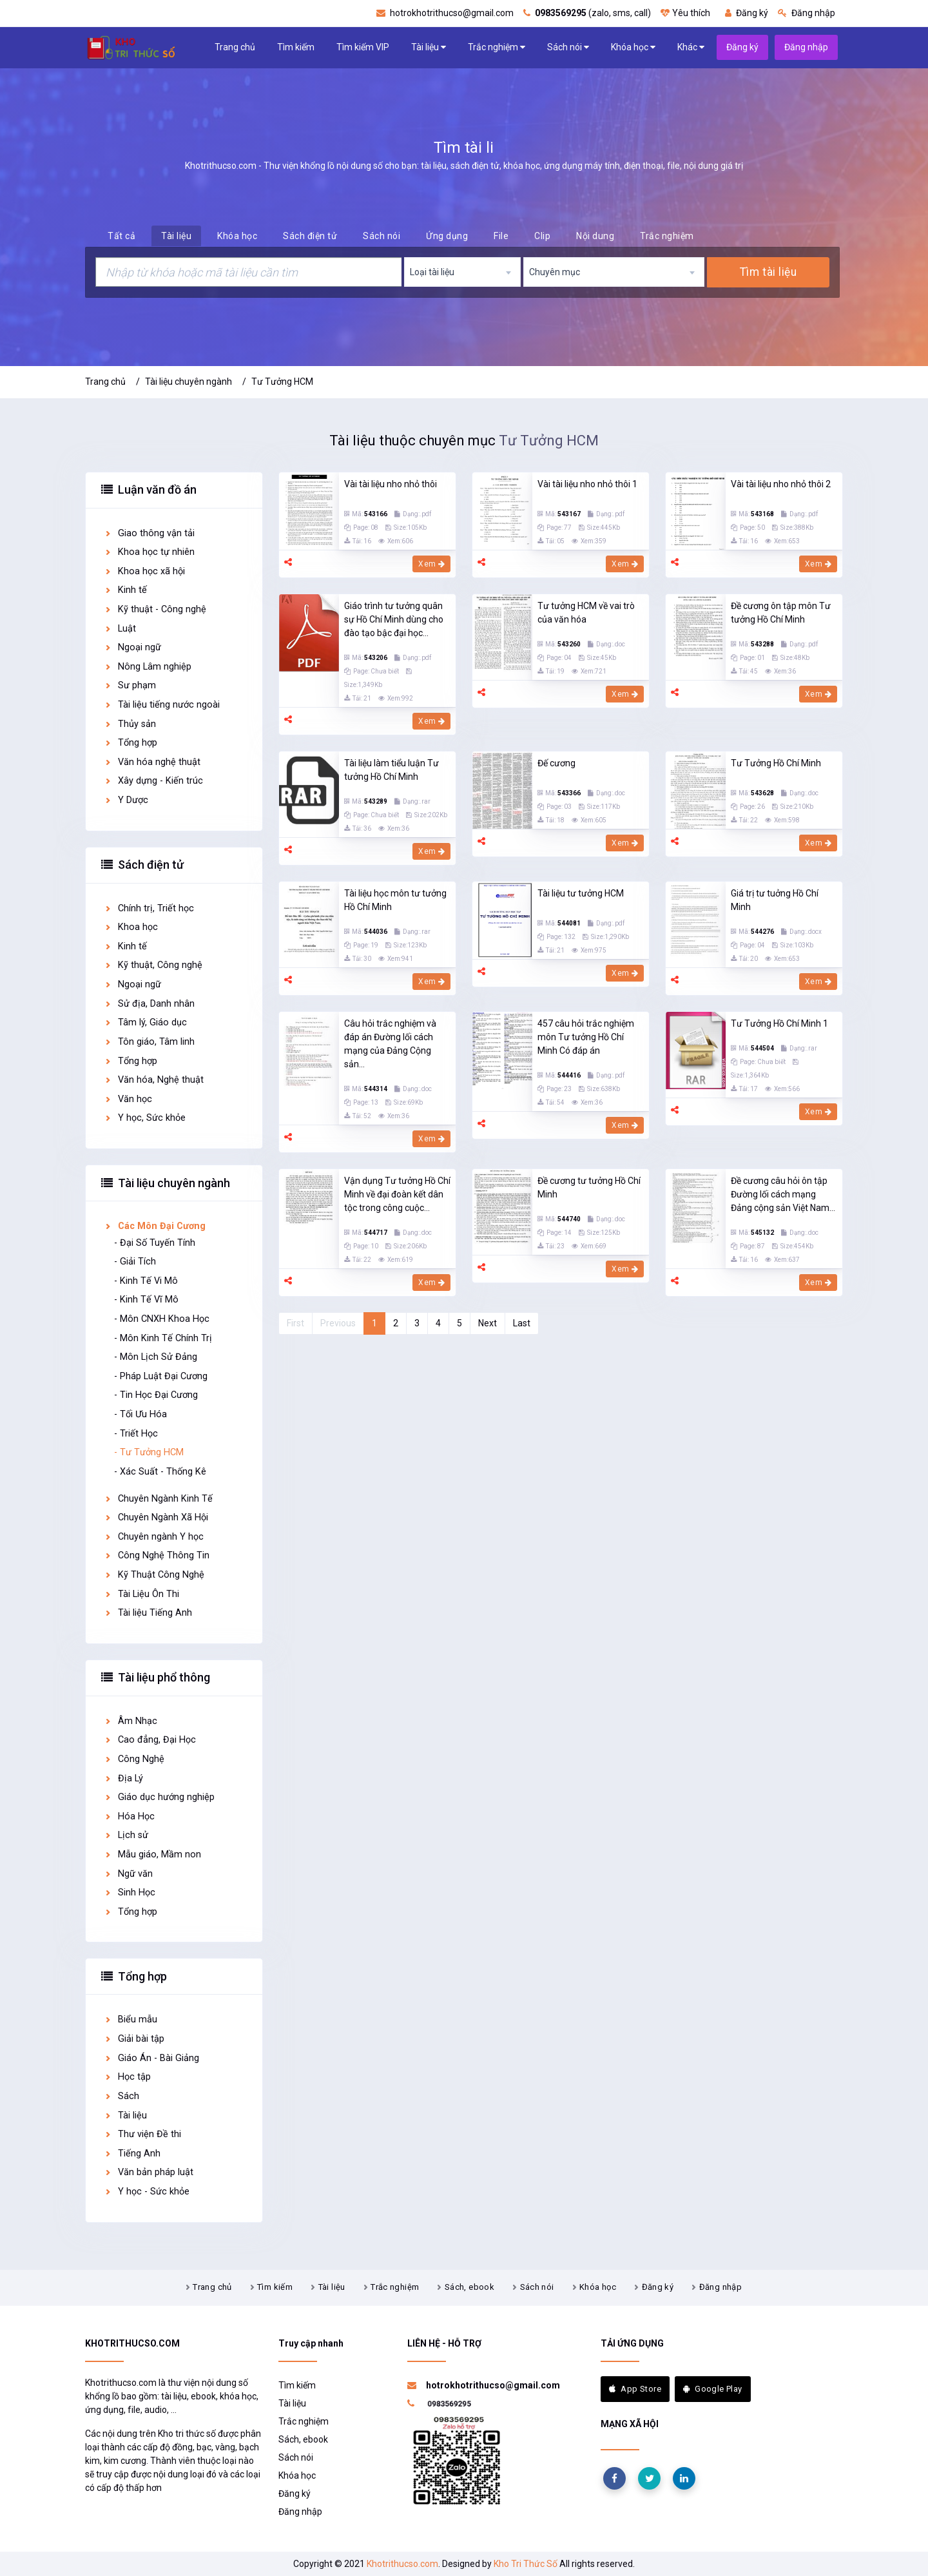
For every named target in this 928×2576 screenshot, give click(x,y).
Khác (690, 47)
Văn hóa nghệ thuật (152, 762)
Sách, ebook (469, 2287)
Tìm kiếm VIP (362, 47)
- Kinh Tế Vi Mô (146, 1280)
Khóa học (633, 47)
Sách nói (568, 47)
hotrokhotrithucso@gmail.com (445, 13)
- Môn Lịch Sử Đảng (155, 1356)
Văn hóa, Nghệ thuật (154, 1079)
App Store (635, 2389)
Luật (120, 628)
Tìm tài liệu (768, 272)
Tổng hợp (130, 742)
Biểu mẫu (130, 2019)
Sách (121, 2096)
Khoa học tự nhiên (149, 552)
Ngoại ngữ (132, 647)
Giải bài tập (134, 2038)
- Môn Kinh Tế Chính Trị (163, 1338)
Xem (431, 563)
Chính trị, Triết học (149, 908)
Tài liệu (428, 47)
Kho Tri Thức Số (525, 2564)
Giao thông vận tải (149, 533)
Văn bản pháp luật (148, 2172)
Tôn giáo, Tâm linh (149, 1041)
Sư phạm (130, 685)
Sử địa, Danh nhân (149, 1003)
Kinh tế (125, 590)
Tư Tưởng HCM (282, 381)
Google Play (712, 2389)
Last (521, 1323)
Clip (542, 236)
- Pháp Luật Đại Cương (161, 1376)
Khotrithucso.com (402, 2564)
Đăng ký (746, 13)
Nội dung (595, 236)
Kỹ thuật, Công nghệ (153, 965)
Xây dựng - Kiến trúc (153, 780)
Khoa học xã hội (144, 571)
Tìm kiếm (295, 47)
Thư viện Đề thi (142, 2134)
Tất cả (121, 236)
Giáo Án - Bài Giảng (151, 2058)
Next (487, 1323)
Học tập (127, 2076)
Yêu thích (685, 13)
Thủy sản (130, 724)
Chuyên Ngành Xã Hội (156, 1517)
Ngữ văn (128, 1873)
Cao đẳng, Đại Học (150, 1739)
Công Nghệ (134, 1759)
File (501, 236)
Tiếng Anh (132, 2153)
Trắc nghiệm (496, 47)
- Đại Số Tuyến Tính (154, 1242)
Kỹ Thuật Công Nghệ (154, 1574)
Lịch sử (126, 1835)
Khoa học (131, 927)
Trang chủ (235, 47)
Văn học (128, 1099)
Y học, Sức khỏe (145, 1117)
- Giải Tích (135, 1261)
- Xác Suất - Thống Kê (160, 1471)
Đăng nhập (806, 13)
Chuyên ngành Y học (154, 1536)
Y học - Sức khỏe (146, 2191)
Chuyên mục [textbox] (554, 272)
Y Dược (126, 800)
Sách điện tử (310, 236)
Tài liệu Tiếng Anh (148, 1612)
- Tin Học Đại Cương (156, 1395)
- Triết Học (136, 1433)
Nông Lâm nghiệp (147, 666)
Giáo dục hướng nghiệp (159, 1797)
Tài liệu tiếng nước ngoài (162, 704)
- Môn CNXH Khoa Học (161, 1318)
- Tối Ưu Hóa (140, 1414)
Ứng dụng (447, 236)
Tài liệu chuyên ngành (188, 381)
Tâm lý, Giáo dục (145, 1022)
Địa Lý (123, 1778)
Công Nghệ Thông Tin (156, 1555)
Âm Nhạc (130, 1721)
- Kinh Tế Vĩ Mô (146, 1299)
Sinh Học (129, 1892)
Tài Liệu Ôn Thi (141, 1594)
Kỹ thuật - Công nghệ (155, 609)
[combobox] (462, 272)
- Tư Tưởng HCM (149, 1452)
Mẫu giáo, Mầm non (152, 1854)
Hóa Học (129, 1816)
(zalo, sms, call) (587, 13)
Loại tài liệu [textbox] (432, 272)
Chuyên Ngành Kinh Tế (158, 1498)
